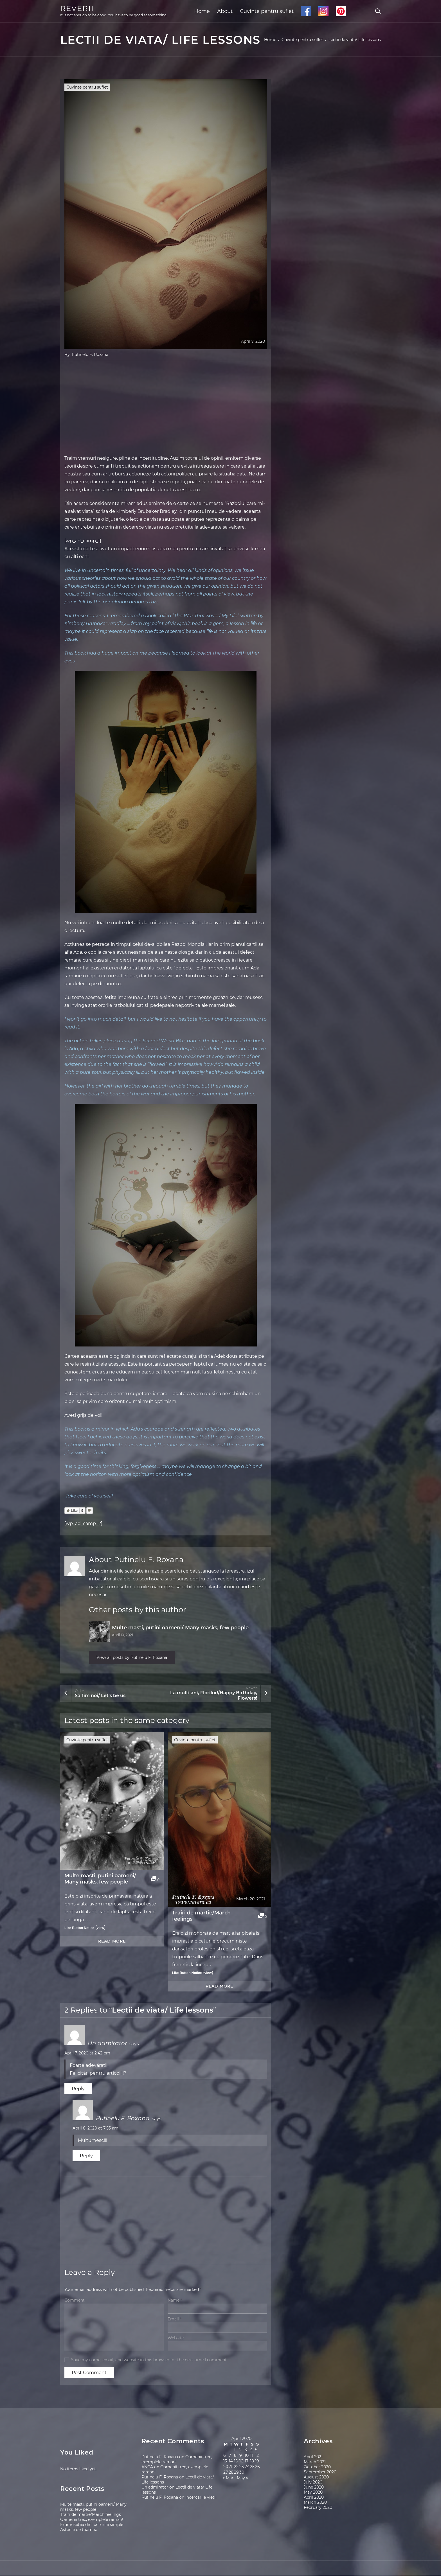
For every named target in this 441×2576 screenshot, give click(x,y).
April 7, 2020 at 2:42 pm (87, 2053)
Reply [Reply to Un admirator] (78, 2089)
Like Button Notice (79, 1929)
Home (202, 11)
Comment (74, 2301)
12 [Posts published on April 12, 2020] (257, 2456)
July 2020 (313, 2482)
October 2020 (317, 2467)
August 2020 (316, 2477)
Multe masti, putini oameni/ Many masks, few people (180, 1628)
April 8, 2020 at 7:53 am (95, 2128)
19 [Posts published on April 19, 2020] (257, 2461)
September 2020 (320, 2472)
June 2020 (314, 2487)
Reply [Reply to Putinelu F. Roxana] (86, 2156)
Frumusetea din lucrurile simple (91, 2525)
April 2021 (313, 2457)
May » (242, 2478)
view (100, 1929)
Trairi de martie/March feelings (201, 1916)
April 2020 (314, 2497)
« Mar (228, 2478)
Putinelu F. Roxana (90, 354)
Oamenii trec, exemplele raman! (91, 2520)
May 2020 (313, 2492)
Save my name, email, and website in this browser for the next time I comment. (149, 2360)
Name (175, 2301)
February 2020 (318, 2507)
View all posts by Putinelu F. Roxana (136, 1658)
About (225, 11)
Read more (112, 1942)
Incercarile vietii (201, 2497)
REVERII (77, 8)
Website (176, 2338)
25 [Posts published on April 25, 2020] (252, 2467)
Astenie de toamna (78, 2530)
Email (174, 2319)
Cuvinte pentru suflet (267, 11)
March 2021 (315, 2462)
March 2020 (315, 2502)
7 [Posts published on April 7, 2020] (230, 2456)
